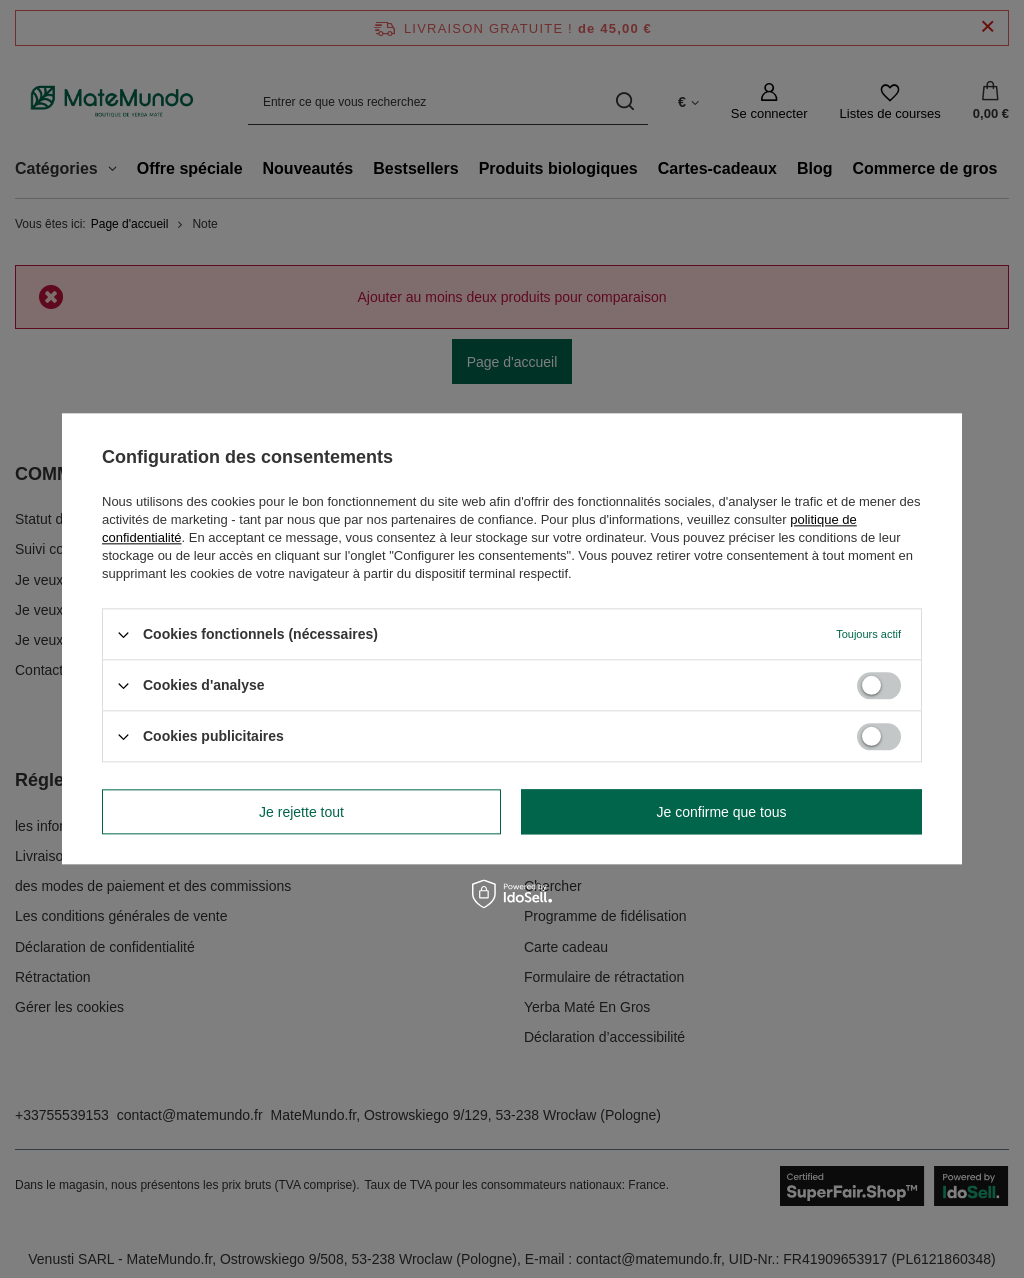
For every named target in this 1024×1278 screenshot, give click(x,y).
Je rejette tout (301, 812)
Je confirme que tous (722, 812)
